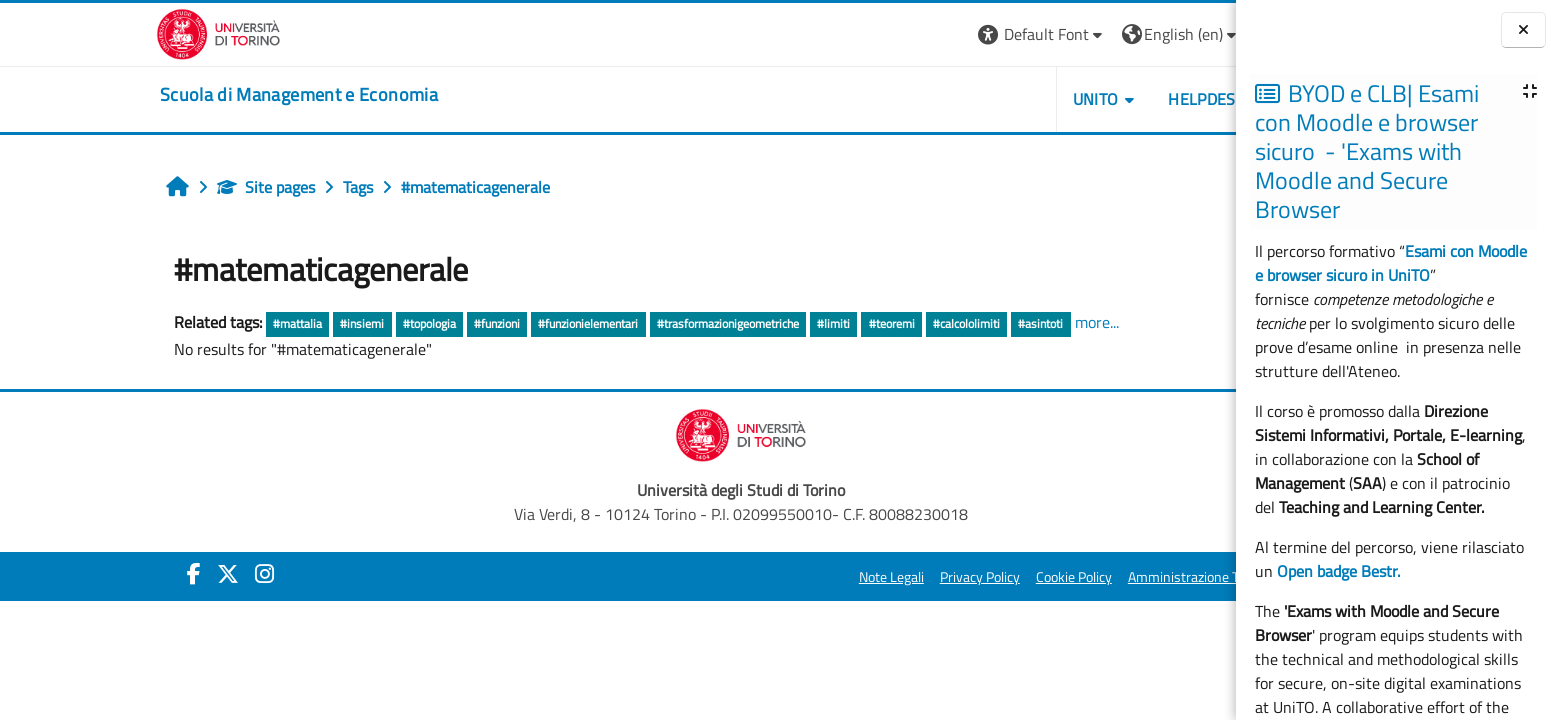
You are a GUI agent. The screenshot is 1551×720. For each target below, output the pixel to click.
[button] (919, 34)
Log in (1166, 34)
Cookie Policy (951, 577)
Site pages (143, 187)
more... (974, 322)
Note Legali (768, 577)
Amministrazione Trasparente (1092, 577)
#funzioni (374, 323)
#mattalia (174, 323)
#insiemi (240, 323)
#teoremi (769, 323)
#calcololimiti (843, 323)
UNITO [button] (973, 99)
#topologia (306, 323)
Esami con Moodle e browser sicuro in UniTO (1391, 263)
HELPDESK (1083, 99)
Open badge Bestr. (1338, 571)
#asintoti (918, 323)
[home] (176, 95)
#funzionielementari (466, 323)
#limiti (710, 323)
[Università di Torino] (95, 32)
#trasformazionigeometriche (605, 323)
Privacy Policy (857, 577)
